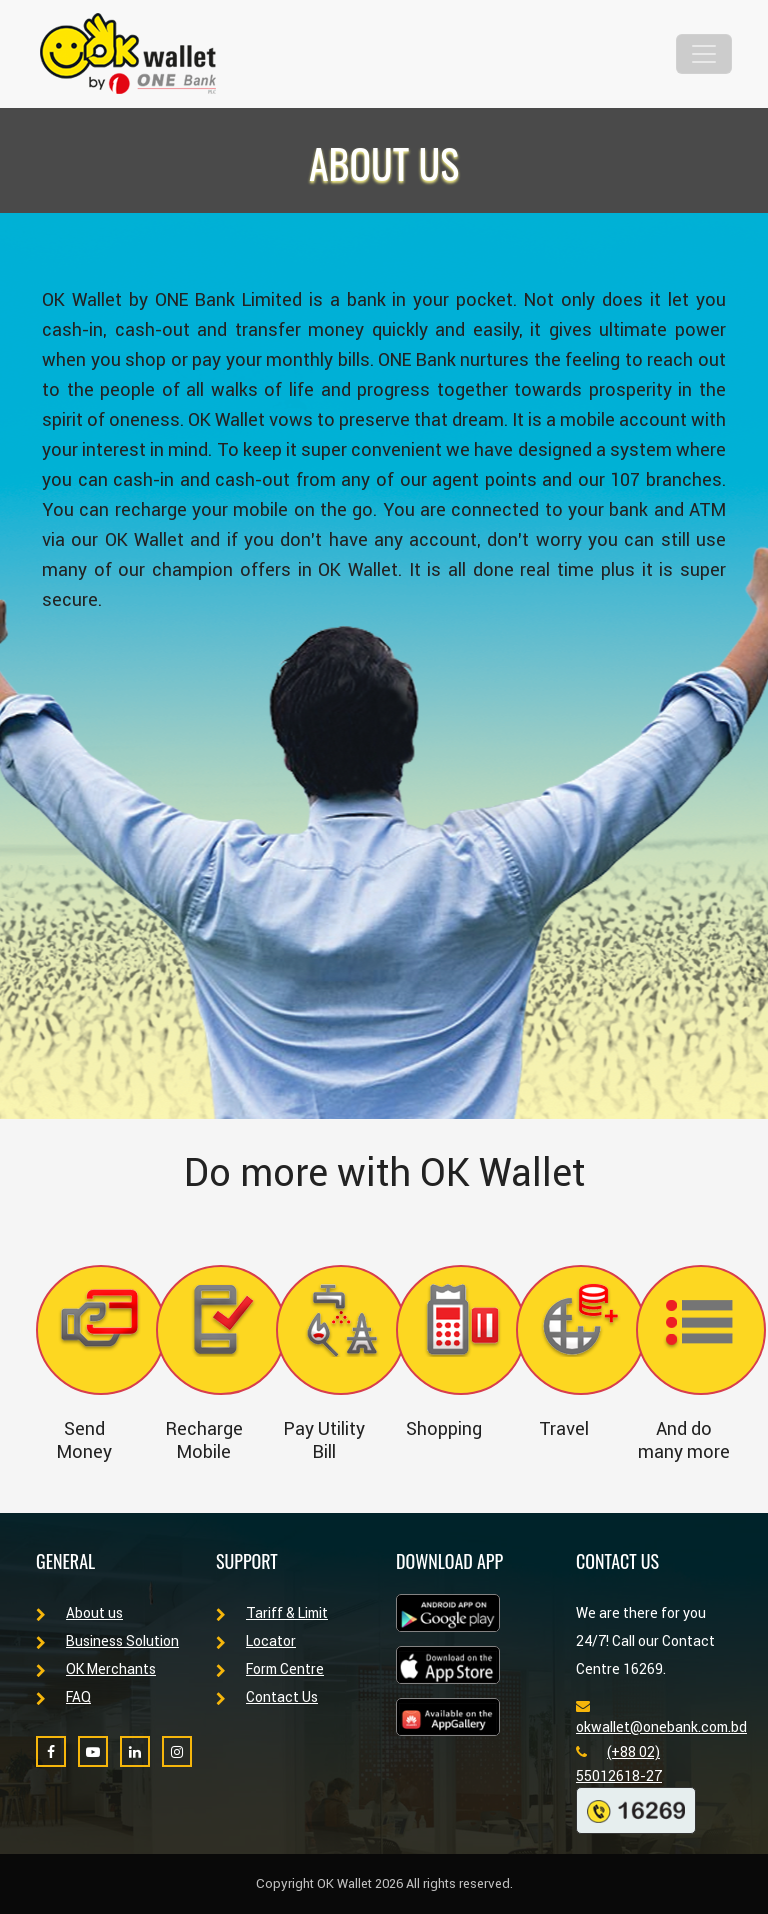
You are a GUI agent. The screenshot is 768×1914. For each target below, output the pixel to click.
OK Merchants (96, 1669)
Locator (256, 1641)
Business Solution (107, 1641)
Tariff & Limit (272, 1613)
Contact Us (267, 1697)
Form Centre (270, 1669)
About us (79, 1613)
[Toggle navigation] (704, 54)
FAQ (63, 1697)
